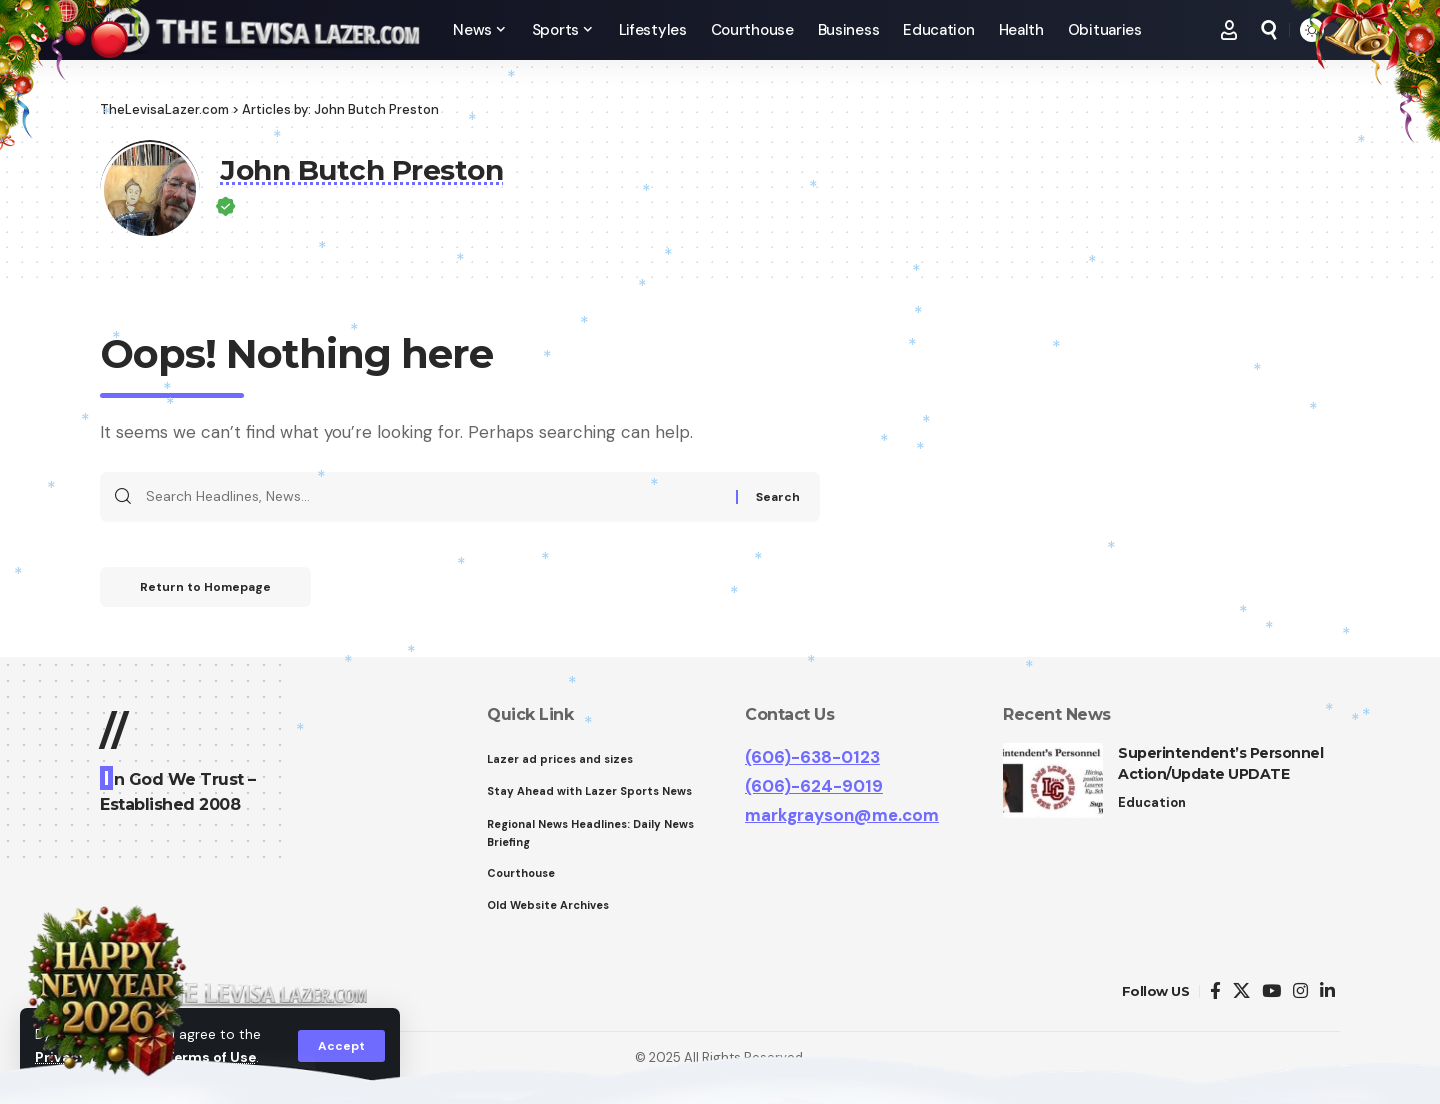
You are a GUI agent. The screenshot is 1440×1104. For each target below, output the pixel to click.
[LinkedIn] (1327, 991)
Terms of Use (211, 1057)
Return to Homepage (205, 587)
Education (1152, 802)
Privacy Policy (84, 1057)
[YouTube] (1271, 991)
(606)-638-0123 (812, 757)
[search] (1269, 30)
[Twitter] (1241, 991)
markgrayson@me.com (842, 815)
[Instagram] (1300, 991)
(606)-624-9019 (814, 786)
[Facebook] (1215, 991)
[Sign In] (1229, 30)
